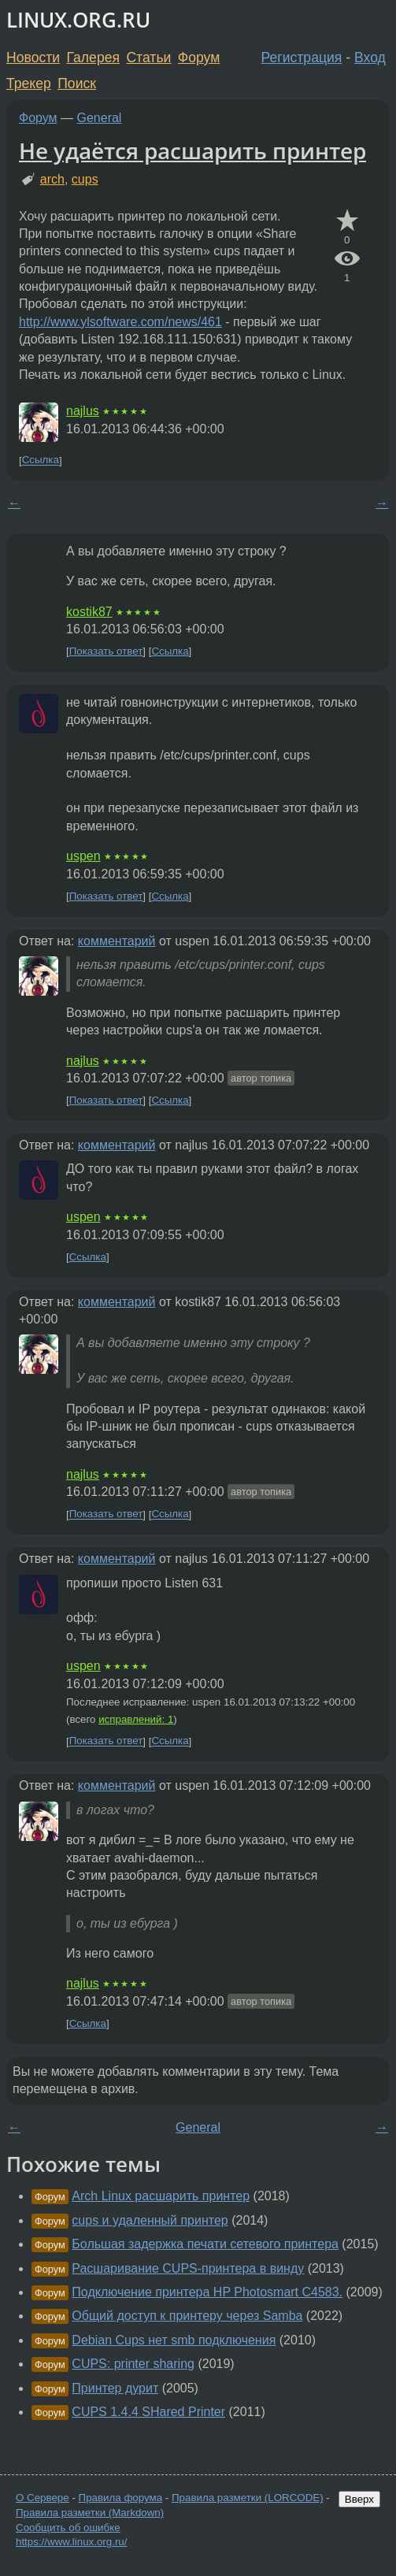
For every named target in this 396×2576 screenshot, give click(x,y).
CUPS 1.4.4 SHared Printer (148, 2411)
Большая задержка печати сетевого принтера (205, 2244)
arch (52, 179)
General (99, 117)
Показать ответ (106, 651)
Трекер (28, 83)
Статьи (148, 57)
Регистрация (301, 57)
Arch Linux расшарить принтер (161, 2196)
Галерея (93, 57)
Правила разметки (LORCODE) (248, 2498)
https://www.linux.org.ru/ (71, 2542)
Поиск (76, 83)
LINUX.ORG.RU (78, 20)
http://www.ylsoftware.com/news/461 (120, 321)
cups (85, 179)
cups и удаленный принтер (150, 2220)
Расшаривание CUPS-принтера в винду (188, 2268)
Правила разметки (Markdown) (90, 2512)
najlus (82, 411)
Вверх (359, 2499)
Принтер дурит (115, 2388)
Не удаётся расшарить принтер (192, 150)
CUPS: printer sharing (133, 2363)
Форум (199, 57)
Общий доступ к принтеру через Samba (187, 2315)
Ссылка (40, 460)
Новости (33, 57)
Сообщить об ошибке (68, 2527)
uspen (83, 856)
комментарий (117, 941)
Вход (370, 57)
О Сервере (42, 2498)
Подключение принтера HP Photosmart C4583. (207, 2292)
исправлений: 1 (135, 1719)
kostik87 (89, 611)
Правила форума (121, 2498)
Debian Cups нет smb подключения (174, 2340)
